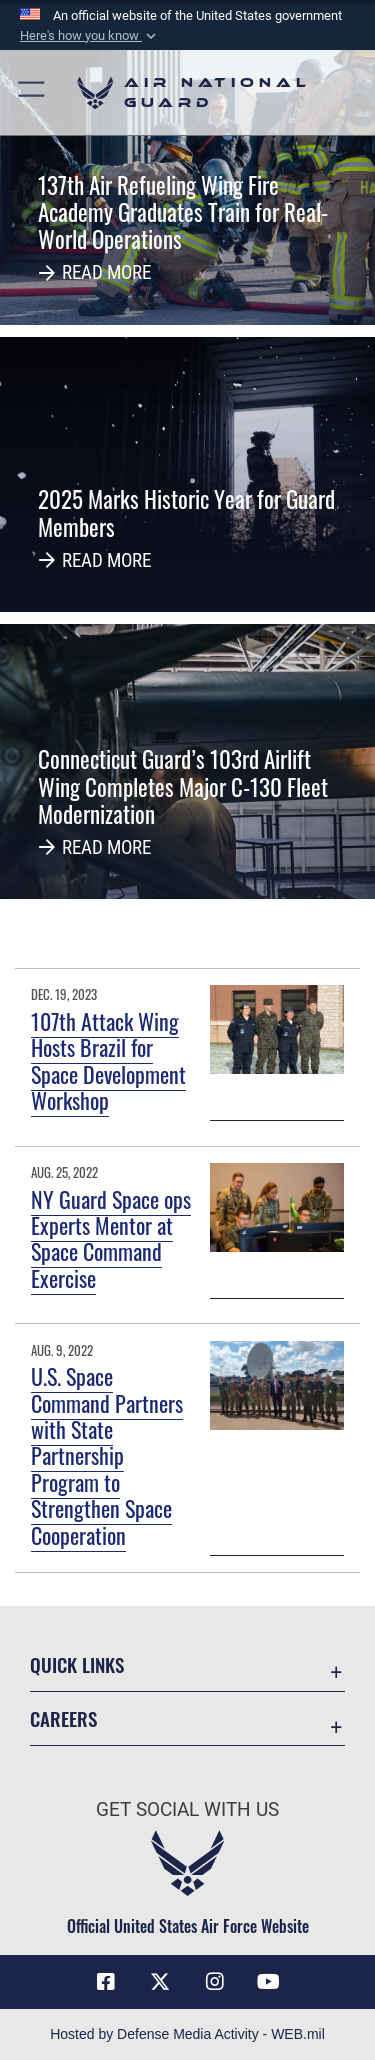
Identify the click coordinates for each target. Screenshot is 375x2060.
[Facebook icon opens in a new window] (106, 1982)
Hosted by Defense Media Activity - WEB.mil (187, 2034)
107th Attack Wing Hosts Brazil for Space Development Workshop (108, 1060)
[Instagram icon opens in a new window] (215, 1982)
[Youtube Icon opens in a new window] (269, 1982)
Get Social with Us (187, 1809)
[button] (90, 36)
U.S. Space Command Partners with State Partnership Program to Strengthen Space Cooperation (107, 1455)
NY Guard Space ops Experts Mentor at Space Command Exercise (111, 1238)
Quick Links (77, 1664)
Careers (63, 1718)
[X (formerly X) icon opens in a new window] (160, 1982)
